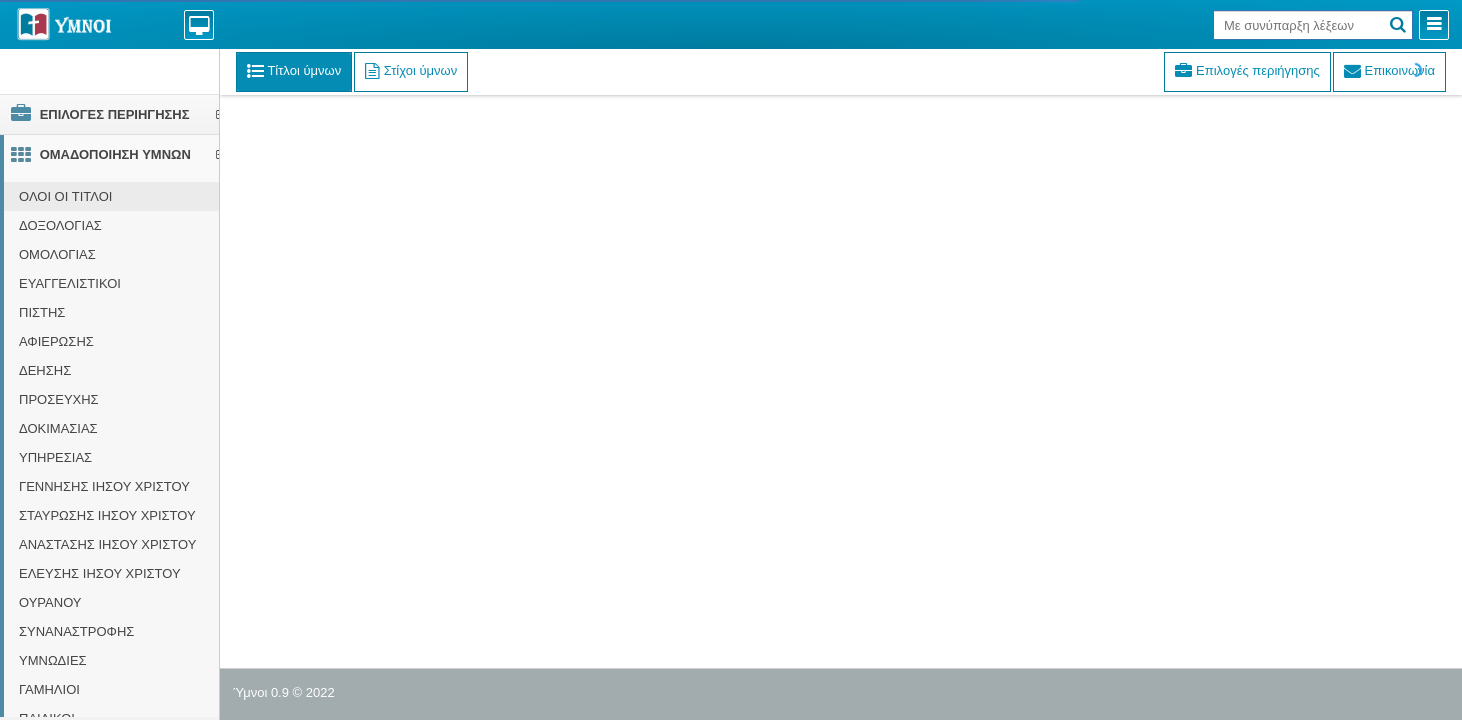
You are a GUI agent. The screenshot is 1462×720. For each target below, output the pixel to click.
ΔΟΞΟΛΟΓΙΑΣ (60, 225)
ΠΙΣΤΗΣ (42, 312)
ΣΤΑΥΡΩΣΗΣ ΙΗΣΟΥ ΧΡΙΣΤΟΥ (107, 515)
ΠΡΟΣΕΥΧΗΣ (59, 399)
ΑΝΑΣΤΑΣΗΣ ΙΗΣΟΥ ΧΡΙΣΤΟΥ (107, 544)
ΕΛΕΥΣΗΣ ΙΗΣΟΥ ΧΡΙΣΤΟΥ (100, 573)
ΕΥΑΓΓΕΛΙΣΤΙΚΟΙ (70, 283)
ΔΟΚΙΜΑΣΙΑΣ (58, 428)
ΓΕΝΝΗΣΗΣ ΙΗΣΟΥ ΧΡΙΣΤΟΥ (104, 486)
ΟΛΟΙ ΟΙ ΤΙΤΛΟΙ (65, 196)
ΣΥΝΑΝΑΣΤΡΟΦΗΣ (76, 631)
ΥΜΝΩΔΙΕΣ (53, 660)
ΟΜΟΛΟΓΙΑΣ (57, 254)
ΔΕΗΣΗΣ (45, 370)
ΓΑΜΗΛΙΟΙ (49, 689)
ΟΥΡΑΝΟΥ (50, 602)
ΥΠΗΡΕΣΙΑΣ (55, 457)
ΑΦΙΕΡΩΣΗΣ (56, 341)
